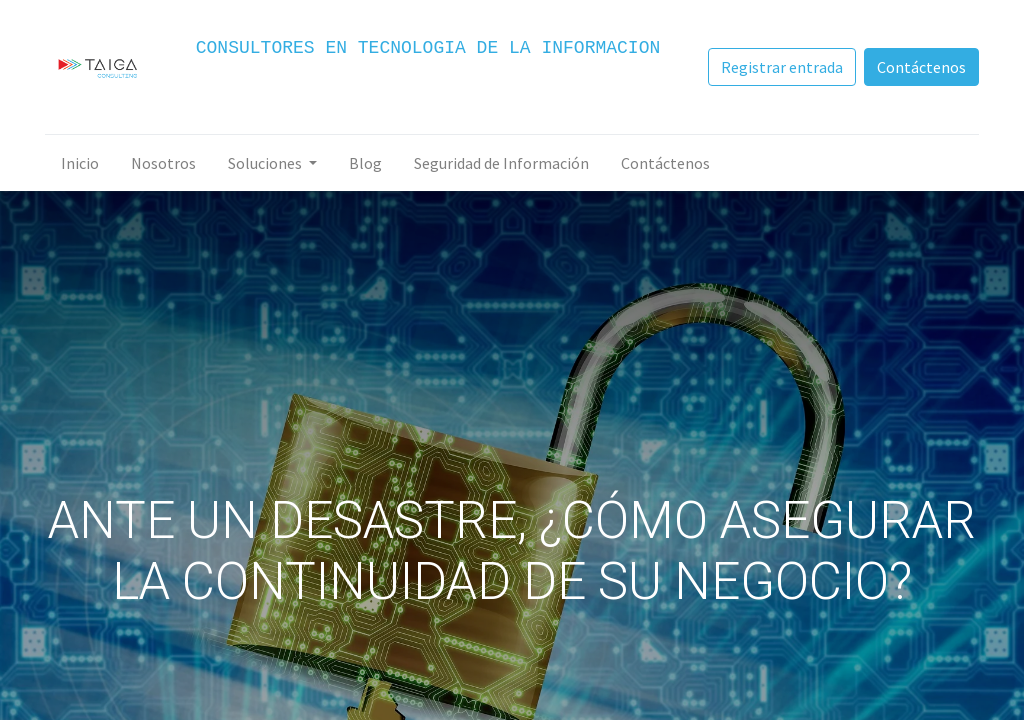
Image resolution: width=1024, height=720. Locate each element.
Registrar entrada (780, 67)
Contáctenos (919, 67)
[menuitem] (82, 163)
